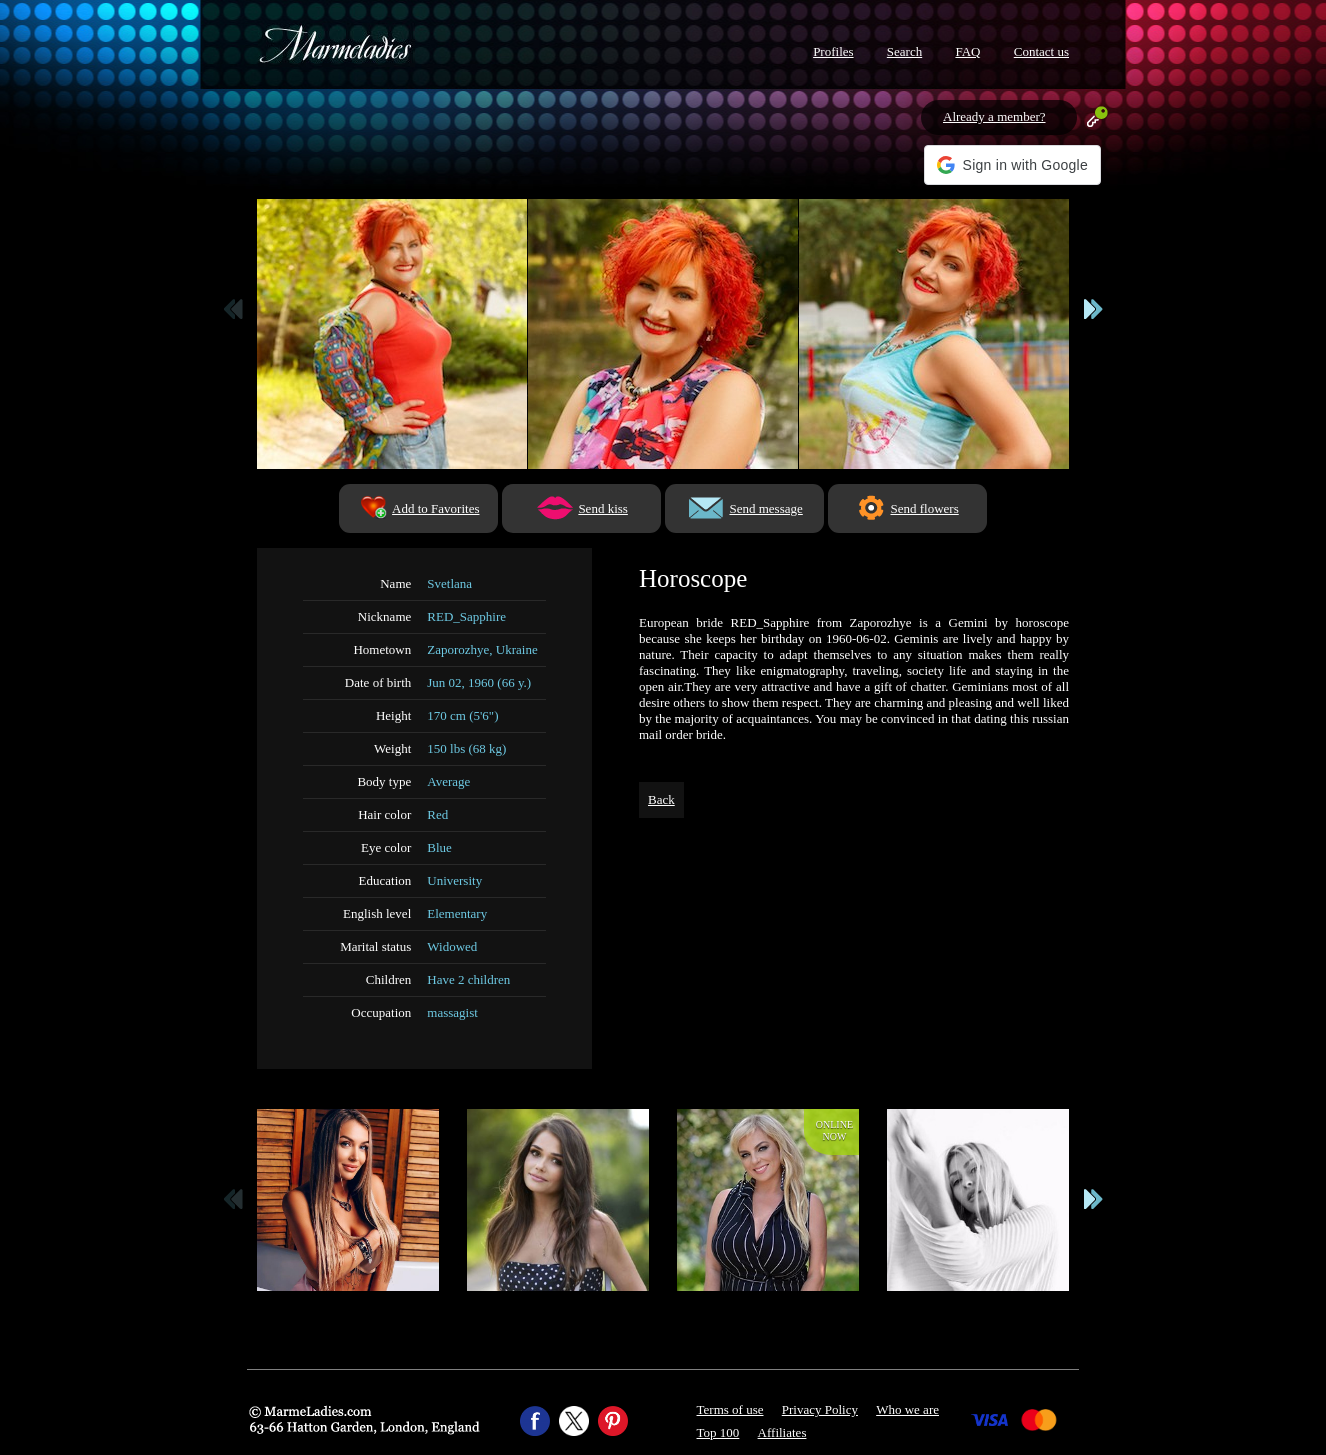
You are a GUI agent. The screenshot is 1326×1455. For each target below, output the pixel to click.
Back (661, 799)
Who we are (907, 1409)
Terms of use (730, 1409)
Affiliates (782, 1432)
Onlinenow (834, 1130)
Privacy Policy (820, 1409)
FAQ (967, 51)
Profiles (833, 51)
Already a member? (994, 116)
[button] (1012, 165)
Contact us (1041, 51)
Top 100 (718, 1432)
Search (904, 51)
